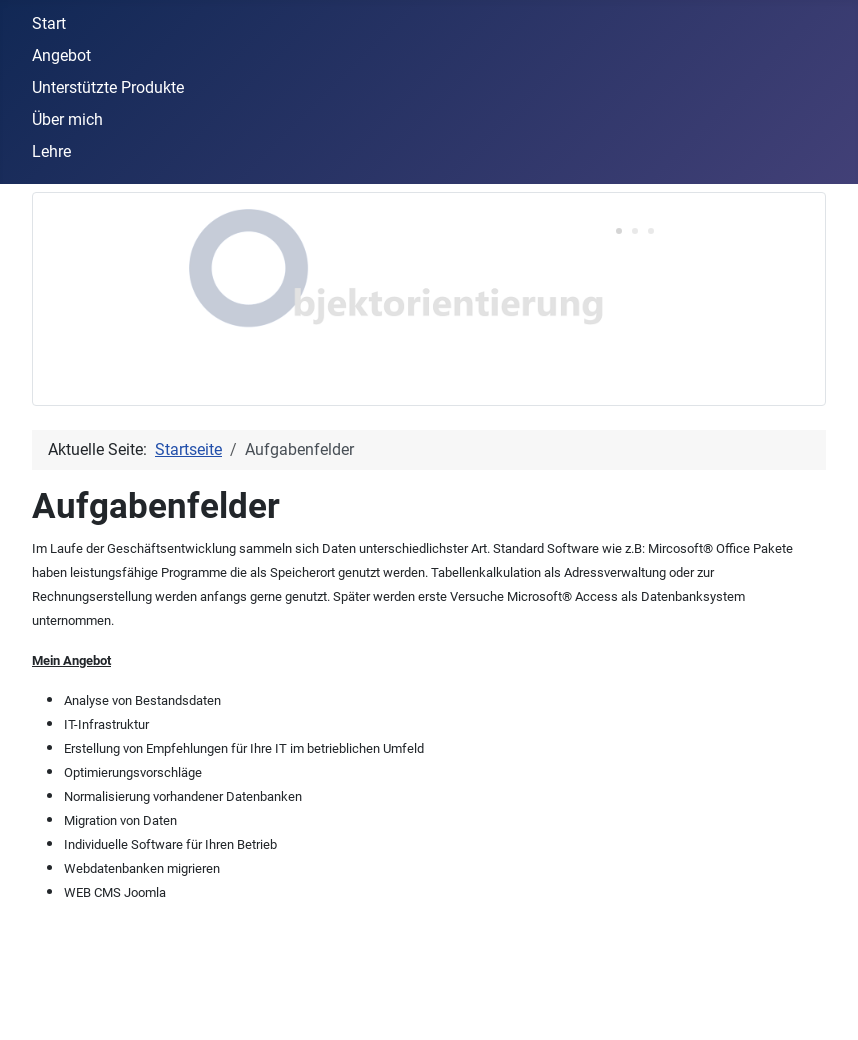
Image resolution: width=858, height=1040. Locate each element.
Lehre (51, 151)
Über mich (67, 119)
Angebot (61, 55)
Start (49, 23)
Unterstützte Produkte (108, 87)
